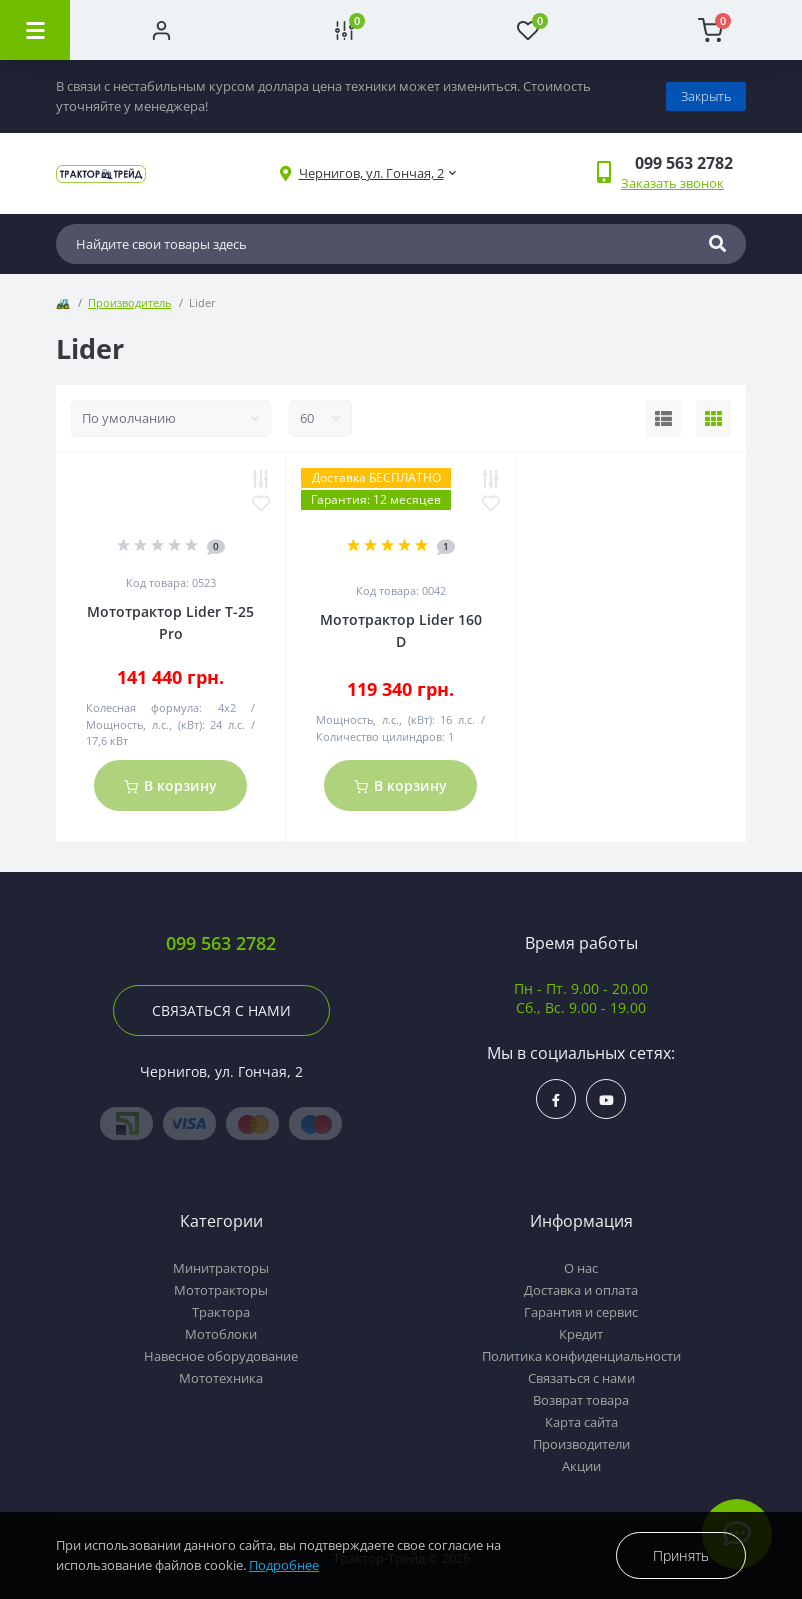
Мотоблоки (221, 1334)
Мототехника (221, 1378)
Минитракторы (221, 1268)
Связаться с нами (221, 1010)
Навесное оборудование (221, 1356)
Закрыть (706, 96)
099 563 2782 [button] (221, 943)
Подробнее (284, 1565)
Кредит (581, 1334)
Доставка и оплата (581, 1290)
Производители (581, 1444)
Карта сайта (581, 1422)
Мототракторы (221, 1290)
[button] (371, 173)
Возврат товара (581, 1400)
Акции (581, 1466)
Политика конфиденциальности (581, 1356)
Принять (681, 1555)
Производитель (129, 302)
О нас (581, 1268)
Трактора (221, 1312)
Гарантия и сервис (581, 1312)
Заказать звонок (672, 183)
